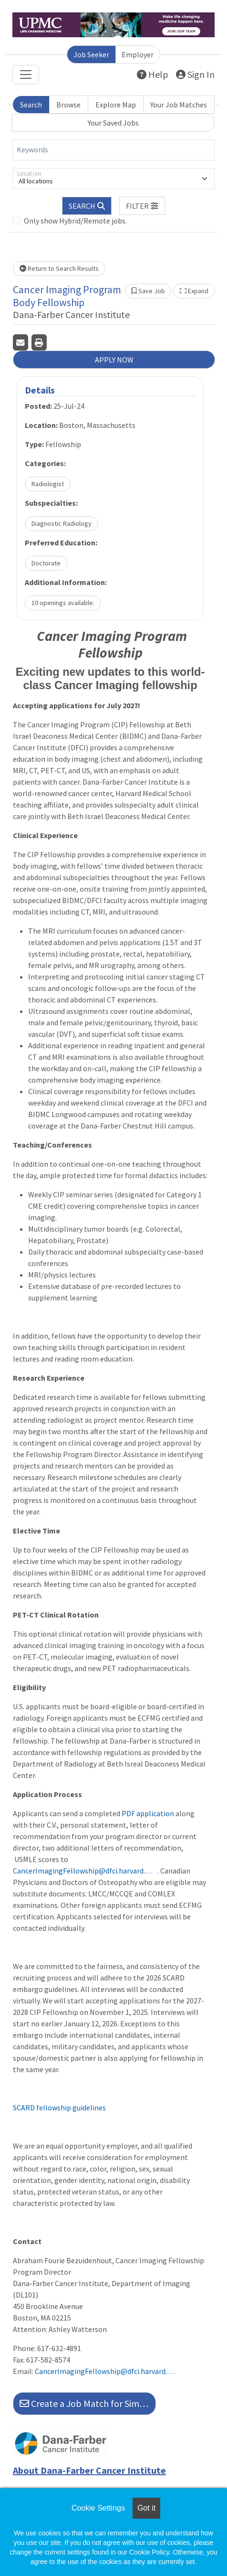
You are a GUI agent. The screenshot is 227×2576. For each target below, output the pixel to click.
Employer (138, 54)
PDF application (148, 1813)
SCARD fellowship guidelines (59, 2107)
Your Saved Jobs (113, 123)
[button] (142, 206)
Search (31, 104)
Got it (146, 2508)
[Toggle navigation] (25, 74)
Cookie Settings (98, 2508)
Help (152, 74)
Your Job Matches (178, 104)
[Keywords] (113, 149)
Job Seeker (91, 54)
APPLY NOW (114, 359)
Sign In (195, 74)
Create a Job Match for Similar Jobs (88, 2403)
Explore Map (115, 104)
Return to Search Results (59, 268)
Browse (68, 104)
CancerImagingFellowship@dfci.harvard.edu (84, 1870)
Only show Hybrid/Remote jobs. (75, 220)
